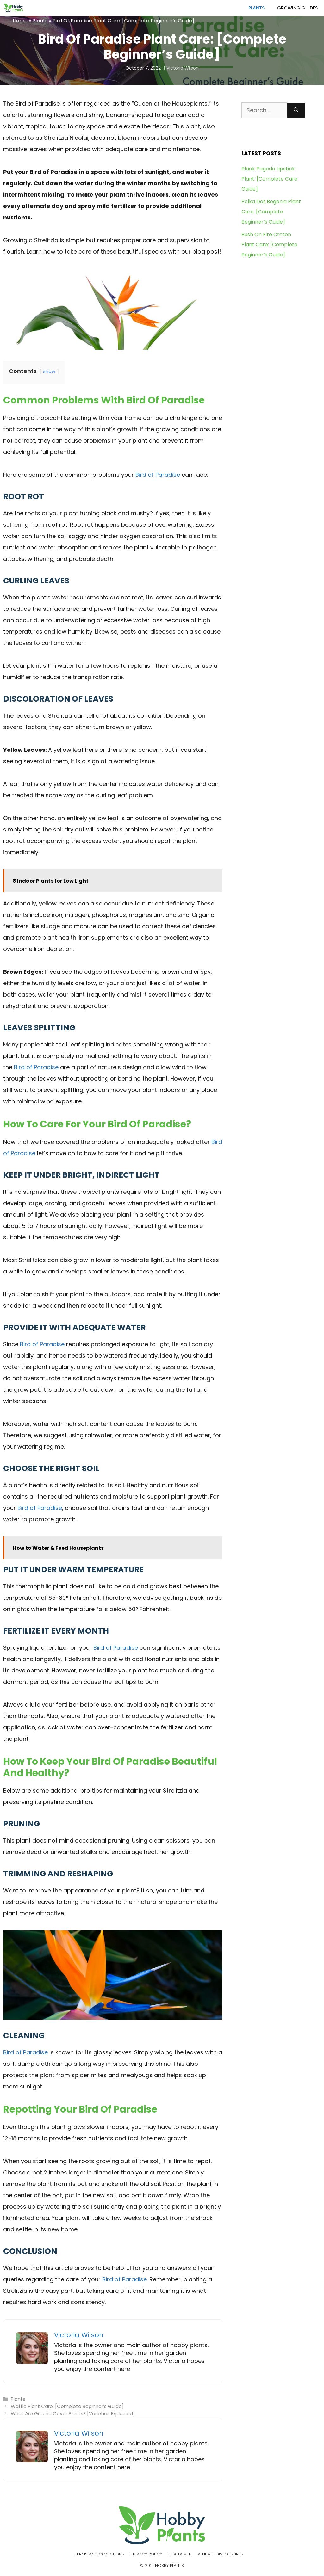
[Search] (296, 110)
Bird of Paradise (157, 475)
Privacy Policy (146, 2554)
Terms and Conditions (99, 2554)
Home (20, 20)
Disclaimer (179, 2554)
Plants (256, 8)
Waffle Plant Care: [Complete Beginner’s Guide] (67, 2406)
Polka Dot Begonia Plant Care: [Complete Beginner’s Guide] (271, 211)
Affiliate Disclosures (220, 2554)
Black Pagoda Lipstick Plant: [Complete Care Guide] (269, 179)
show (49, 371)
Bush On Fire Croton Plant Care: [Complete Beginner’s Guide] (269, 244)
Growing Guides (297, 8)
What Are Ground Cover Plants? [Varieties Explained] (73, 2413)
